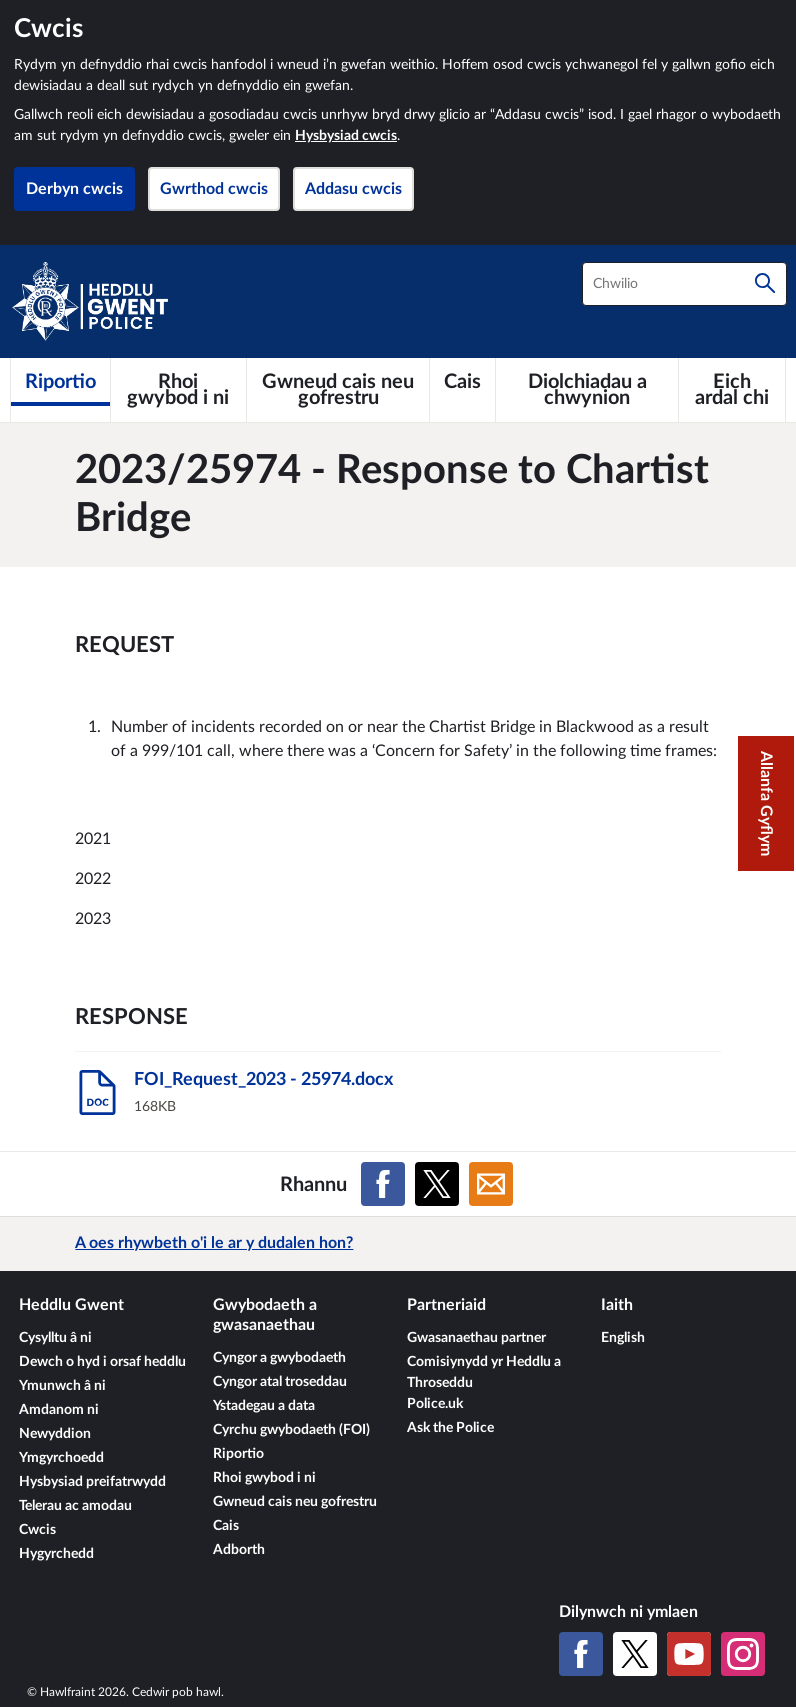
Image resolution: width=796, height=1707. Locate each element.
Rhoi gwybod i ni (264, 1478)
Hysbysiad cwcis (346, 136)
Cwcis (37, 1530)
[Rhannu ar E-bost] (491, 1184)
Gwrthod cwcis (214, 189)
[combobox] (684, 284)
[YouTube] (689, 1654)
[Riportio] (60, 382)
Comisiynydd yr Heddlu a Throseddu (484, 1372)
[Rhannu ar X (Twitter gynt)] (437, 1184)
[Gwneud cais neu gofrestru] (338, 390)
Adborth (239, 1550)
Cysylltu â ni (55, 1338)
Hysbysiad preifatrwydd (92, 1482)
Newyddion (55, 1434)
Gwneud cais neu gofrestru (295, 1502)
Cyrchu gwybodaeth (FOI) (291, 1430)
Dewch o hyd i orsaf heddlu (102, 1362)
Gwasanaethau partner (476, 1338)
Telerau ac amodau (75, 1506)
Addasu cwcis (353, 189)
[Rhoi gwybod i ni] (178, 390)
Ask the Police (450, 1428)
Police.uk (435, 1404)
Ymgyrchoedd (61, 1458)
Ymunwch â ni (62, 1386)
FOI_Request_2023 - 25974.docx (263, 1080)
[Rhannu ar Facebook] (383, 1184)
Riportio (238, 1454)
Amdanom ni (59, 1410)
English (623, 1338)
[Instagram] (743, 1654)
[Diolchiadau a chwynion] (587, 390)
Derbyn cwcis (74, 189)
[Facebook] (581, 1654)
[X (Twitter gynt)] (635, 1654)
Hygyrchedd (56, 1554)
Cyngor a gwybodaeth (279, 1358)
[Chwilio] (765, 284)
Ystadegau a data (264, 1406)
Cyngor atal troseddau (280, 1382)
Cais (226, 1526)
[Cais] (462, 382)
